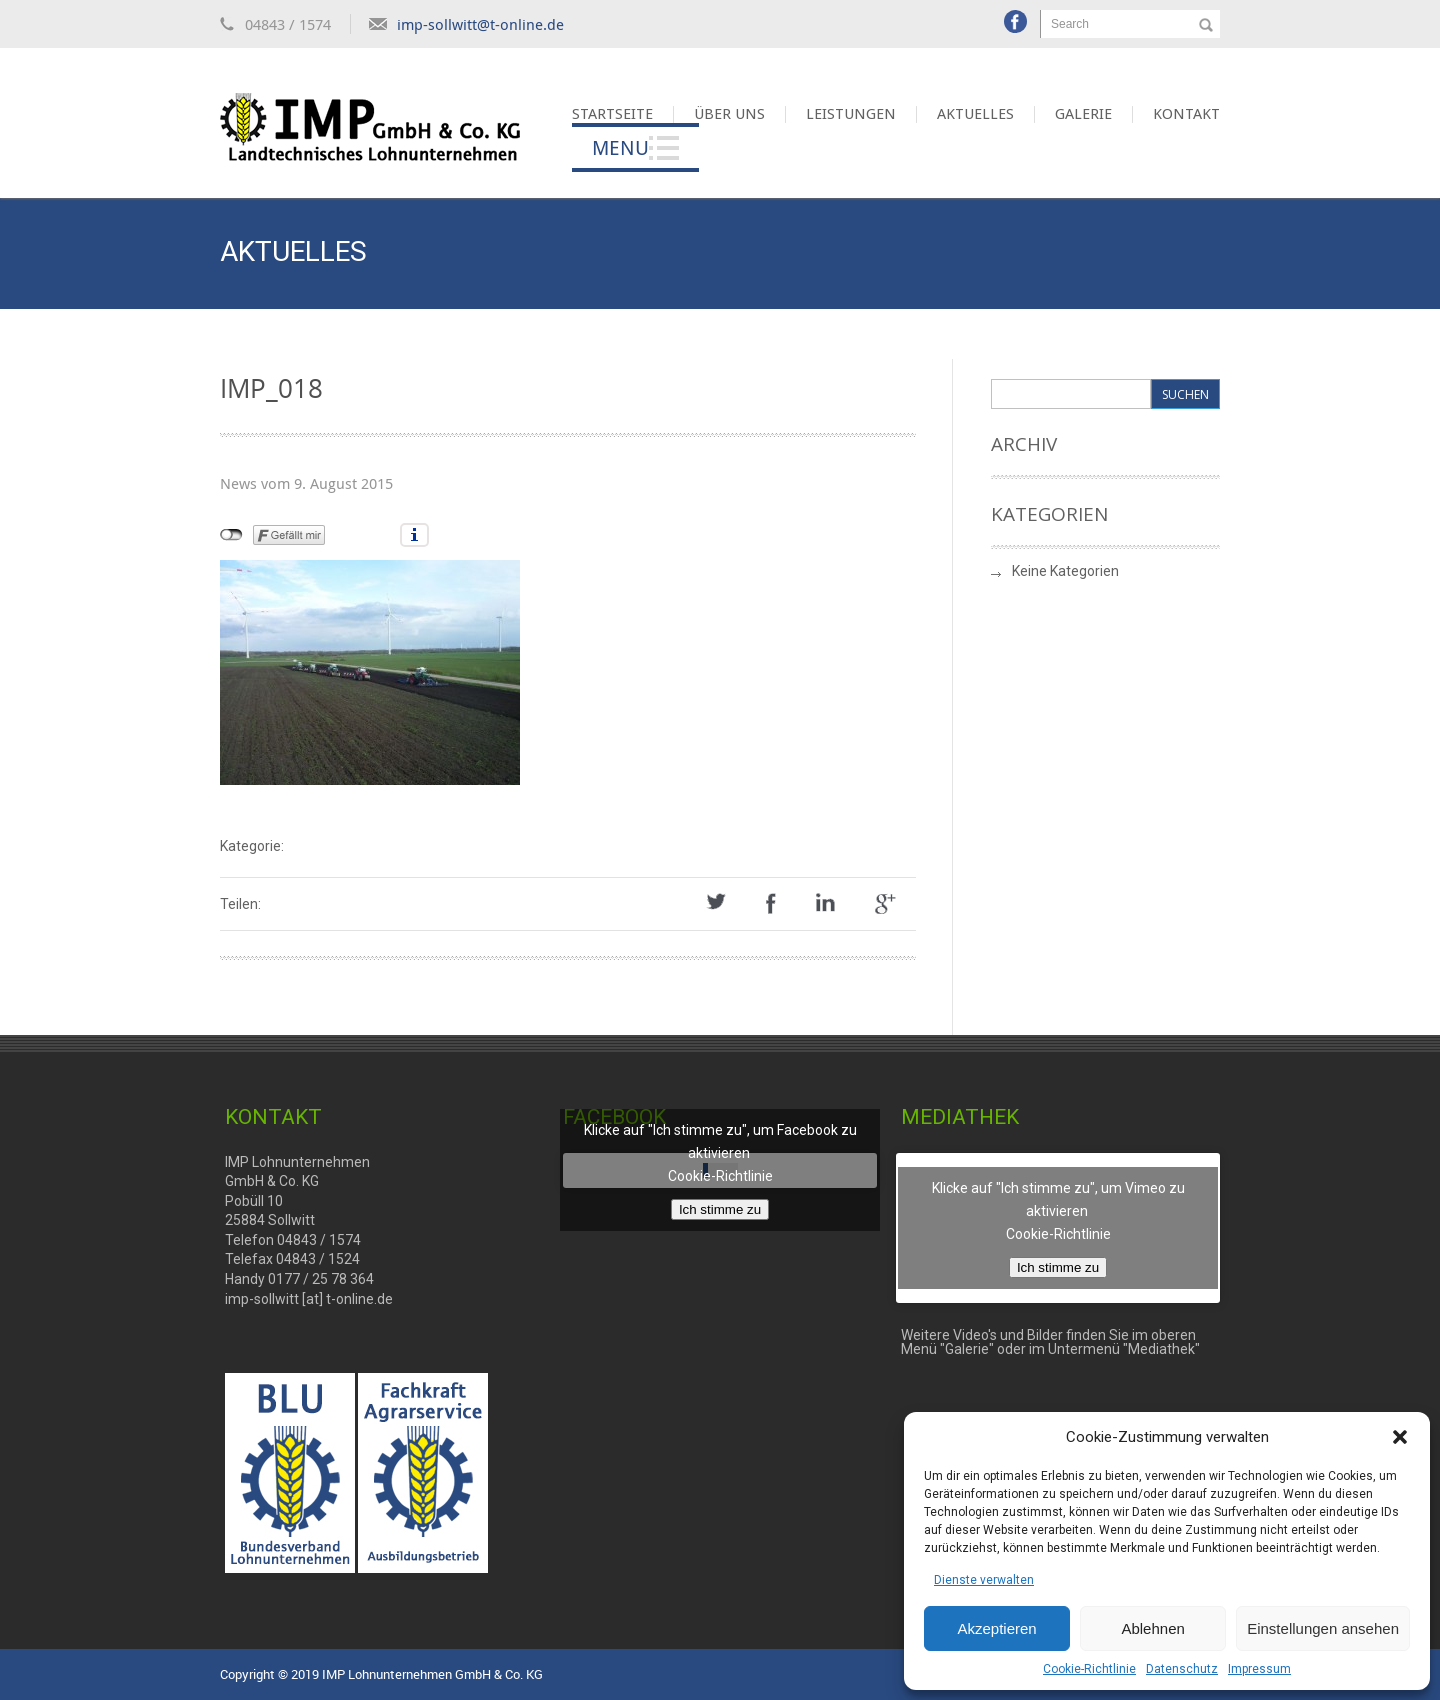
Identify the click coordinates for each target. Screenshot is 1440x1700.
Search (1070, 24)
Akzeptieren (996, 1628)
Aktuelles (975, 114)
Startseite (612, 114)
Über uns (729, 114)
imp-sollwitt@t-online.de (480, 24)
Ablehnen (1152, 1628)
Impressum (1259, 1669)
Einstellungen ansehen (1323, 1628)
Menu (620, 147)
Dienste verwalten (984, 1580)
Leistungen (851, 114)
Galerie (1083, 114)
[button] (1400, 1437)
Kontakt (1186, 114)
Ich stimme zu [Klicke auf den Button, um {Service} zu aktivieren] (720, 1209)
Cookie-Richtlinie (1089, 1669)
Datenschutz (1182, 1669)
